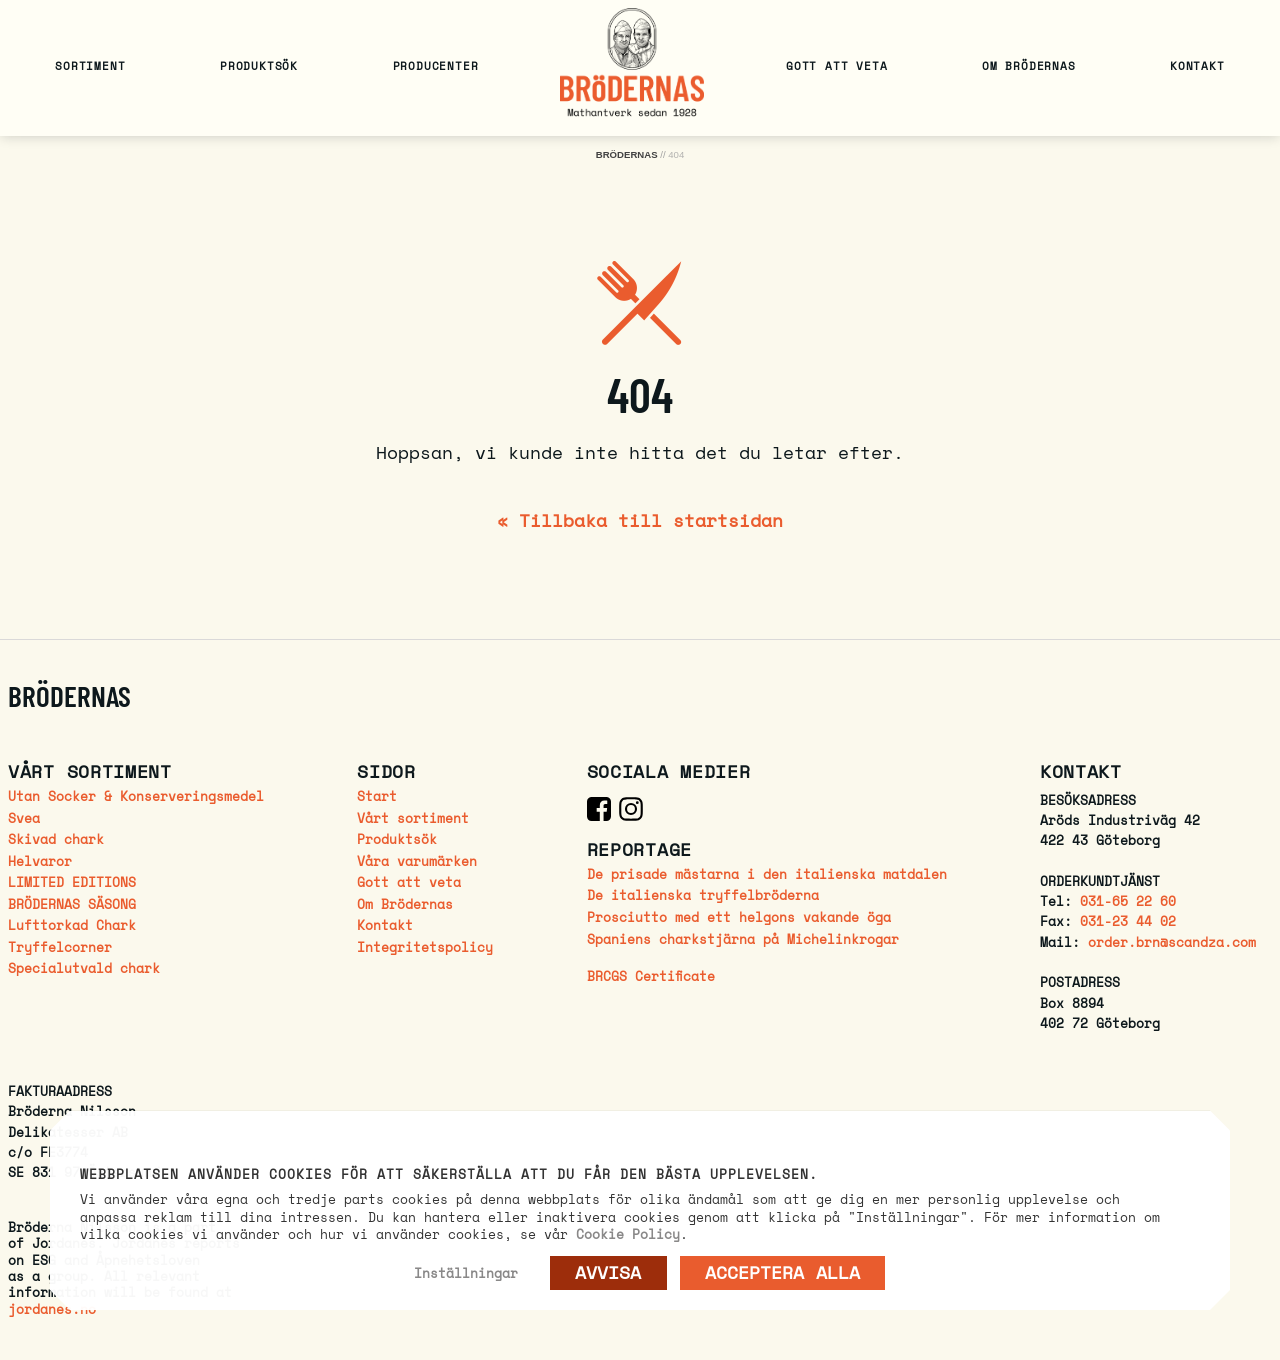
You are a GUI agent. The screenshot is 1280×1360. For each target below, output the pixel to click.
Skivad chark (56, 839)
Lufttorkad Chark (72, 925)
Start (377, 796)
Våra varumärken (417, 861)
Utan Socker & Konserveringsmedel (136, 796)
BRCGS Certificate (651, 976)
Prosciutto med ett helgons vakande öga (739, 917)
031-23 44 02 (1128, 921)
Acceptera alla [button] (782, 1272)
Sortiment (90, 65)
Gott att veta (836, 65)
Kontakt (1197, 65)
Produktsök (259, 65)
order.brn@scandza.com (1172, 942)
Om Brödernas (1029, 65)
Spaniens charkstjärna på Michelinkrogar (743, 939)
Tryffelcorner (60, 947)
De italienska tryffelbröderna (703, 895)
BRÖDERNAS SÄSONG (72, 904)
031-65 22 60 (1128, 901)
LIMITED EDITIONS (72, 882)
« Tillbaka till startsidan (640, 520)
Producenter (436, 65)
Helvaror (40, 861)
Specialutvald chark (84, 968)
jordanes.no (52, 1309)
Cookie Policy (628, 1234)
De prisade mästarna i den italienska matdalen (767, 874)
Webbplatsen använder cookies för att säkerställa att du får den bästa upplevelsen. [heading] (449, 1175)
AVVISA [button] (608, 1272)
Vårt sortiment (413, 818)
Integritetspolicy (425, 947)
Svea (24, 818)
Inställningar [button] (466, 1273)
